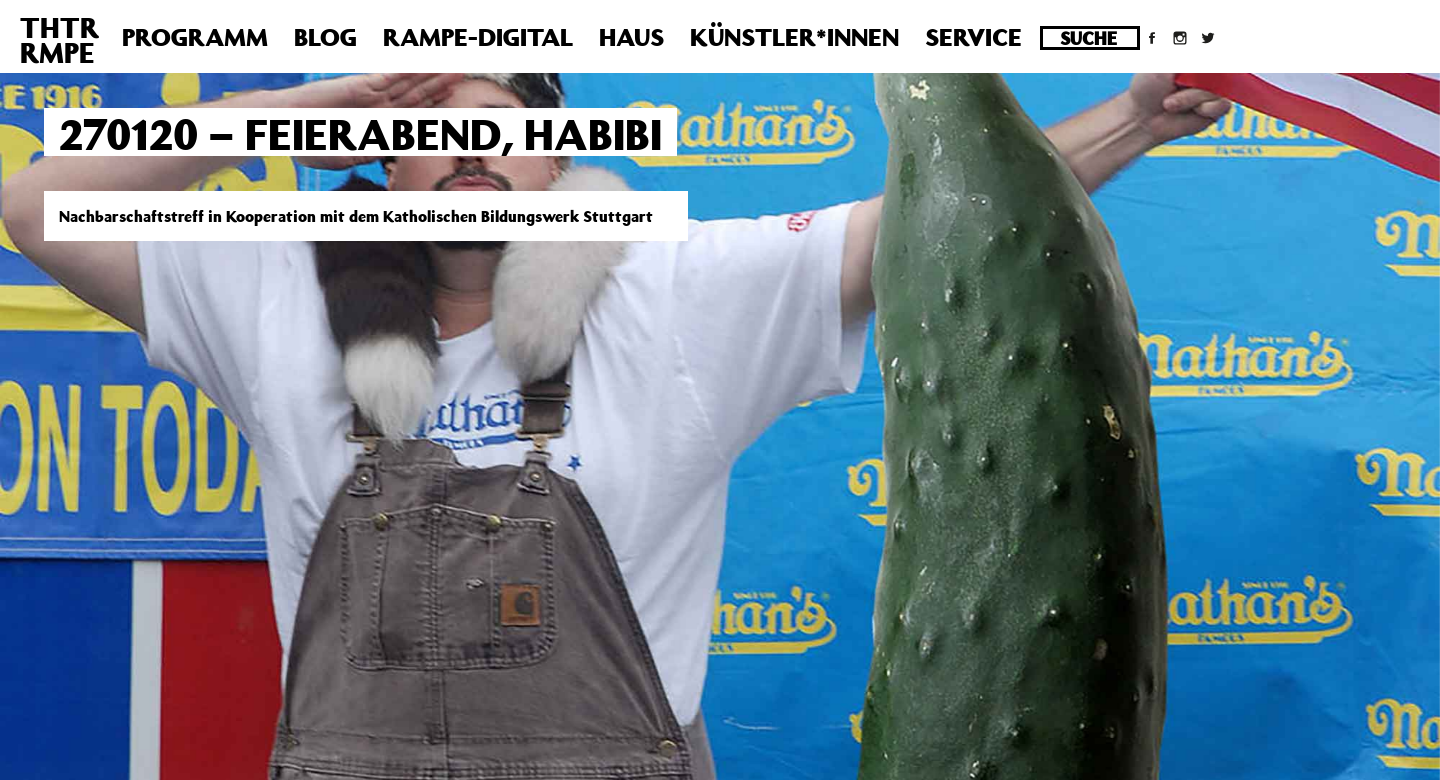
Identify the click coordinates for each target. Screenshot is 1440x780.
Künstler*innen (794, 37)
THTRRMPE (59, 40)
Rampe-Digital (478, 37)
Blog (325, 37)
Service (973, 37)
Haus (631, 37)
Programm (195, 37)
